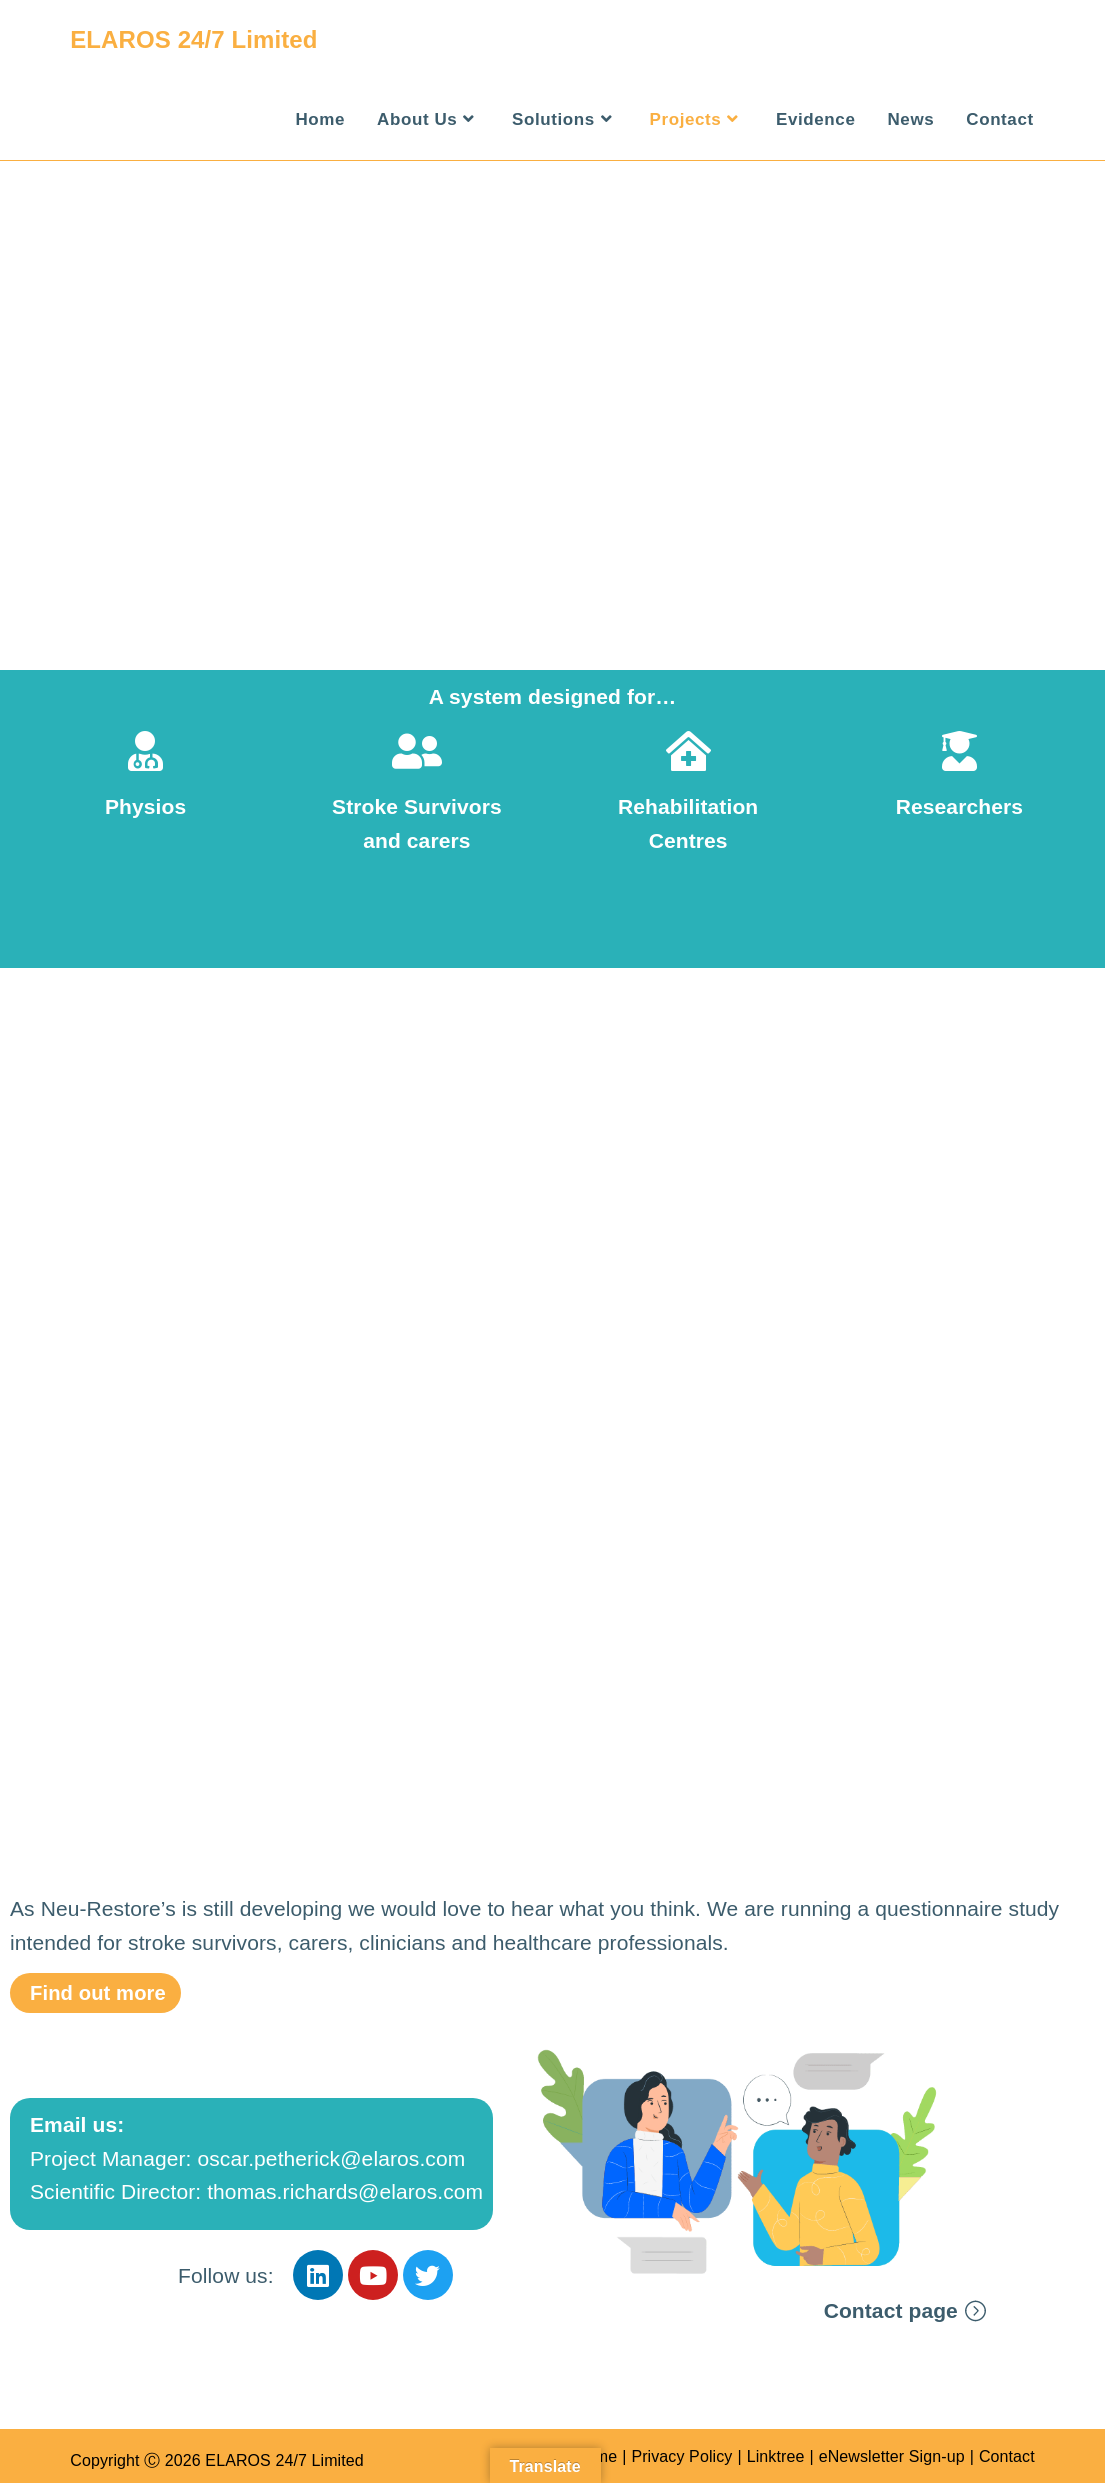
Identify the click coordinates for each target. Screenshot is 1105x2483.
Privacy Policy (681, 2456)
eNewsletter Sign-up (892, 2456)
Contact (1007, 2456)
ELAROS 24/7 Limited (193, 39)
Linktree (776, 2456)
